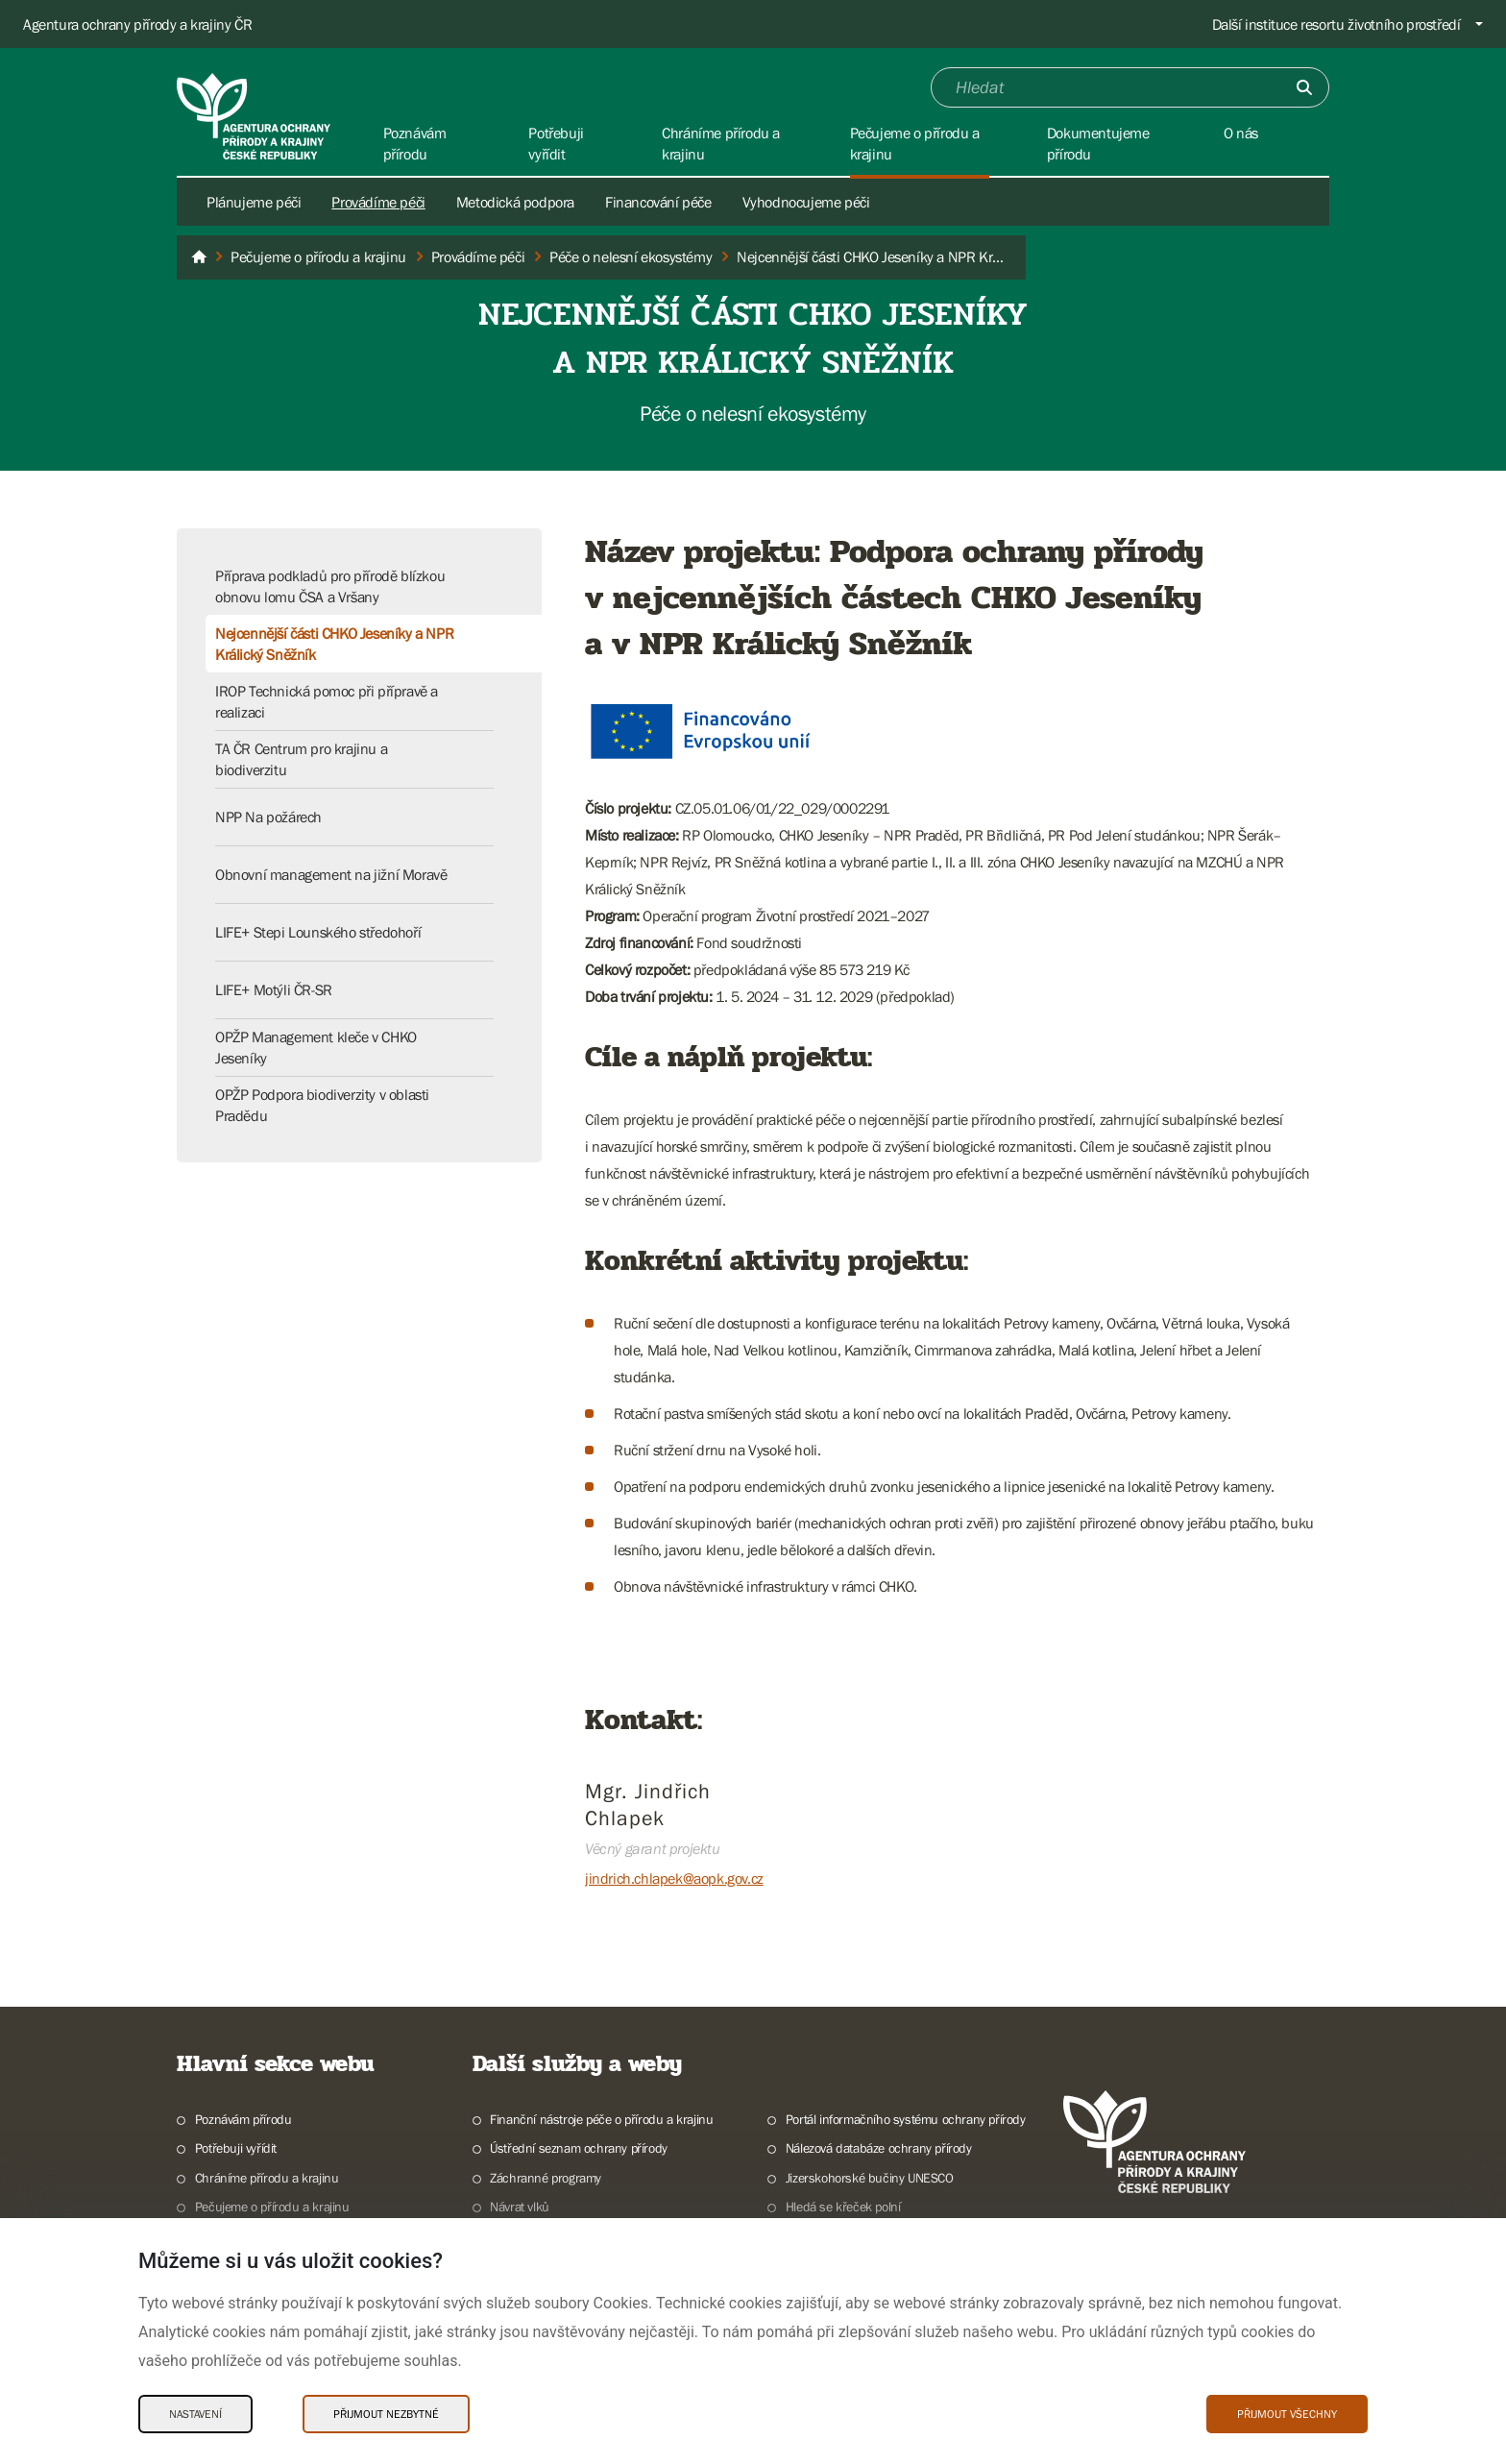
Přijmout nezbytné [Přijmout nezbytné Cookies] (386, 2414)
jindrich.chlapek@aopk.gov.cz (674, 1878)
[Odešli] (1304, 87)
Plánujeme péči (253, 201)
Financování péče (658, 201)
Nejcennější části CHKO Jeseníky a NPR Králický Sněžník (334, 643)
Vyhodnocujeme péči (806, 201)
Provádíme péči (378, 201)
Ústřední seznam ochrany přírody (579, 2148)
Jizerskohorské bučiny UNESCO (870, 2177)
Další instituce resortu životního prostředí (1336, 24)
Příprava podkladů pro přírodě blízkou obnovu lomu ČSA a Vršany (330, 586)
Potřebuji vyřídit (236, 2148)
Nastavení (195, 2414)
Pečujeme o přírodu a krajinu (272, 2206)
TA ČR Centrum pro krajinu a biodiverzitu (301, 759)
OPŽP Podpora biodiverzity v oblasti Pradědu (322, 1105)
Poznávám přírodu (243, 2119)
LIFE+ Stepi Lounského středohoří (318, 931)
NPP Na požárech (268, 816)
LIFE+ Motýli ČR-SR (273, 989)
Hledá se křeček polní (843, 2206)
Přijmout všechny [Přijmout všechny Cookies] (1287, 2414)
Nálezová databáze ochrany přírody (879, 2148)
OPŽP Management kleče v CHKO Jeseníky (316, 1047)
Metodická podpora (515, 201)
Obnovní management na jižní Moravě (331, 874)
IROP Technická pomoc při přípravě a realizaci (326, 701)
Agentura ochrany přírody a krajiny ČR (137, 24)
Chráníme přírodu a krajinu (267, 2177)
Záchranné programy (545, 2177)
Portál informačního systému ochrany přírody (906, 2119)
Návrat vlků (519, 2206)
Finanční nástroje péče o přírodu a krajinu (601, 2119)
